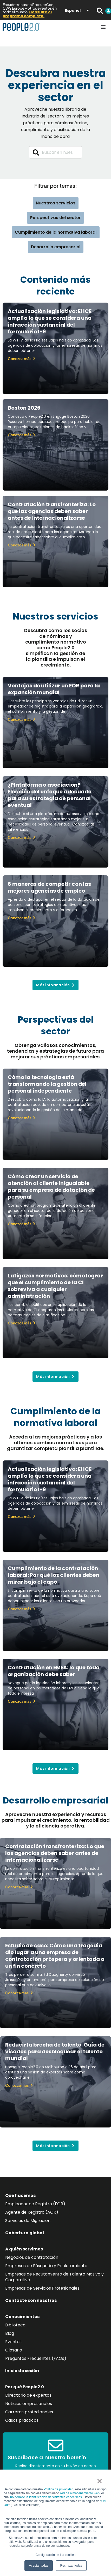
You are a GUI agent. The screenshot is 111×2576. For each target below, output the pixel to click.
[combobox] (55, 152)
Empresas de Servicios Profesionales (42, 2288)
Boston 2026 (24, 407)
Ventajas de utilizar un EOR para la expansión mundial (54, 689)
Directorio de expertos (28, 2395)
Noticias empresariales (28, 2404)
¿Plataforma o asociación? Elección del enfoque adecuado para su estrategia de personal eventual (50, 795)
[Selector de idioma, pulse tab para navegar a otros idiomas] (77, 10)
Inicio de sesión (22, 2371)
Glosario (13, 2350)
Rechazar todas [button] (71, 2565)
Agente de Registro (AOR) (31, 2212)
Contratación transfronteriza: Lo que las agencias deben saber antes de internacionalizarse (52, 511)
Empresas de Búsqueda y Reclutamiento (46, 2266)
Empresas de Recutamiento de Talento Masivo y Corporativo (54, 2277)
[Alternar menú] (103, 27)
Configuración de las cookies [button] (55, 2555)
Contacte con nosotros (31, 2300)
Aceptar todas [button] (38, 2565)
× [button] (99, 2481)
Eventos (13, 2342)
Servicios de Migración (27, 2221)
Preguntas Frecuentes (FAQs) (35, 2358)
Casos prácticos (21, 2420)
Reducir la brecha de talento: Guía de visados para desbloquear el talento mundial (55, 2051)
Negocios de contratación (31, 2257)
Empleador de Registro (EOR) (35, 2204)
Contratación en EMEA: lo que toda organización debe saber (54, 1671)
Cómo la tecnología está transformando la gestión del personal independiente (47, 1084)
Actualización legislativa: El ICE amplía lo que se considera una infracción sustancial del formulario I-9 (50, 321)
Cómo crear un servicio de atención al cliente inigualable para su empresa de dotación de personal (51, 1186)
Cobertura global (24, 2233)
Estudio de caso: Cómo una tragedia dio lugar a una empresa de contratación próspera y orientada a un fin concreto (55, 1956)
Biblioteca (15, 2325)
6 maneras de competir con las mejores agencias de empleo (49, 887)
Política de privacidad (58, 2489)
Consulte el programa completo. (27, 14)
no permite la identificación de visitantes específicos (46, 2497)
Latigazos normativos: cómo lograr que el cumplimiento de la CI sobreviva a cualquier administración (55, 1286)
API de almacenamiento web (80, 2493)
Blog (9, 2333)
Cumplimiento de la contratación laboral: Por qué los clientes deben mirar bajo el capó (53, 1575)
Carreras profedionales (29, 2412)
